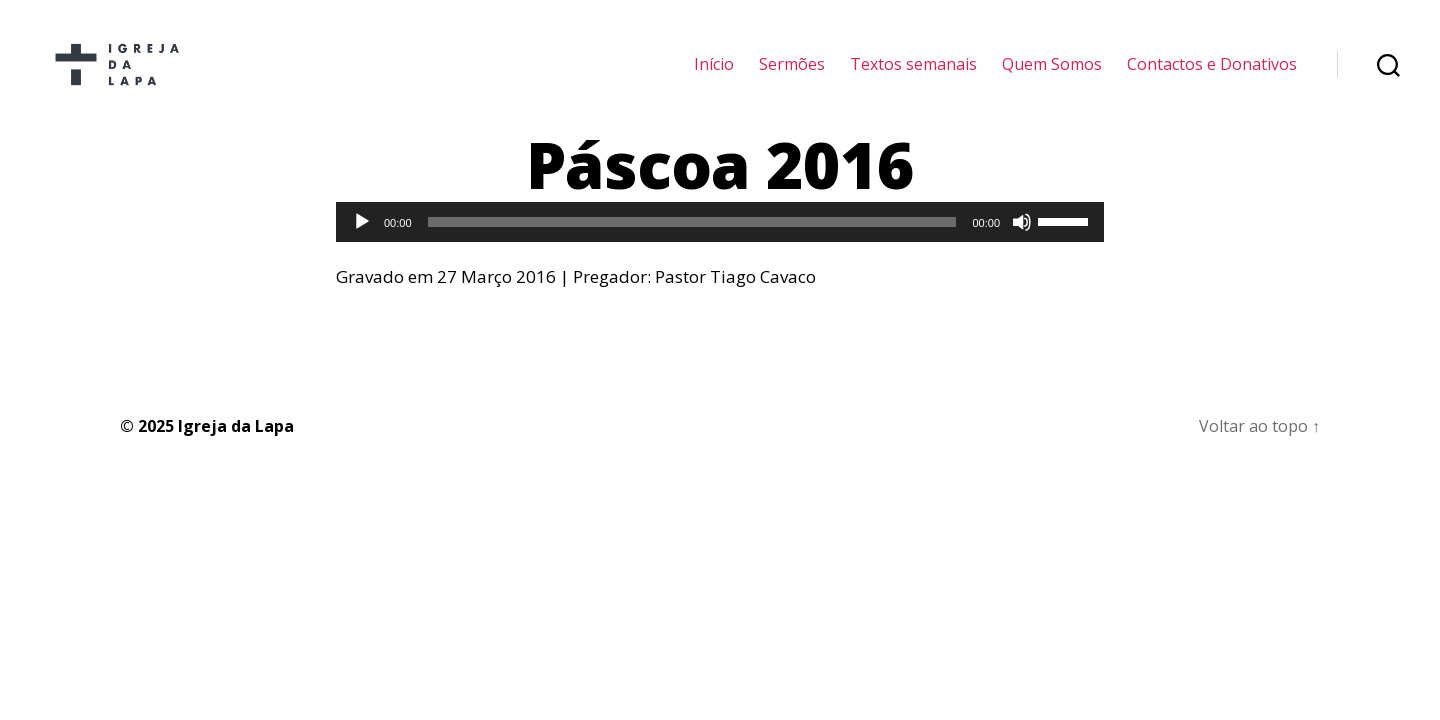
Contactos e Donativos (1212, 72)
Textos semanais (913, 72)
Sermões (792, 72)
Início (714, 72)
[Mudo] (1022, 239)
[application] (720, 239)
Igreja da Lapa (236, 442)
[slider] (692, 239)
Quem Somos (1052, 72)
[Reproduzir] (362, 239)
